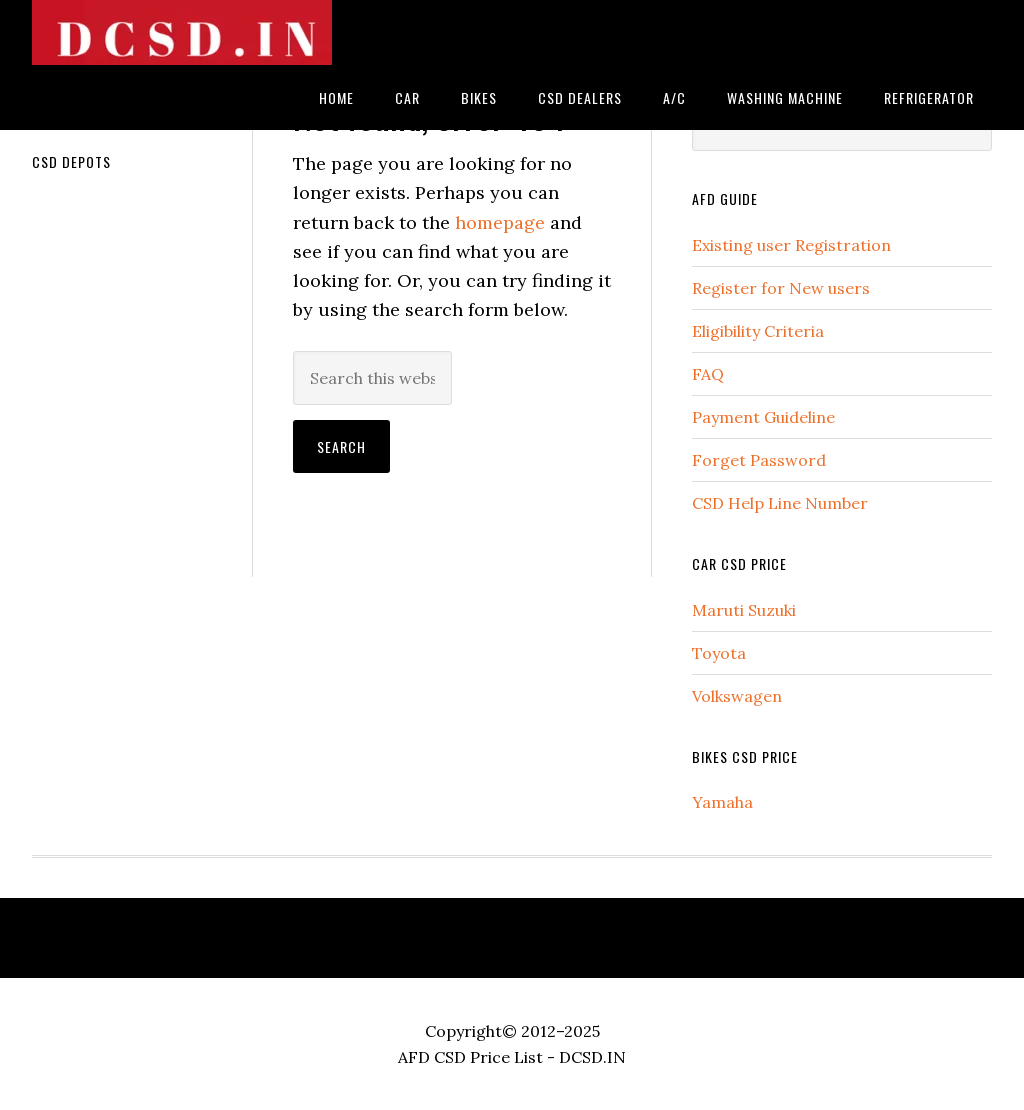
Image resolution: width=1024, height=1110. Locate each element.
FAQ (708, 374)
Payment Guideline (763, 417)
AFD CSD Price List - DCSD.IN (512, 1057)
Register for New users (781, 288)
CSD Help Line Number (780, 503)
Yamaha (722, 802)
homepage (500, 222)
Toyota (719, 653)
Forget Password (759, 460)
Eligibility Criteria (758, 331)
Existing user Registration (791, 245)
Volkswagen (737, 696)
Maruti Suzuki (744, 610)
